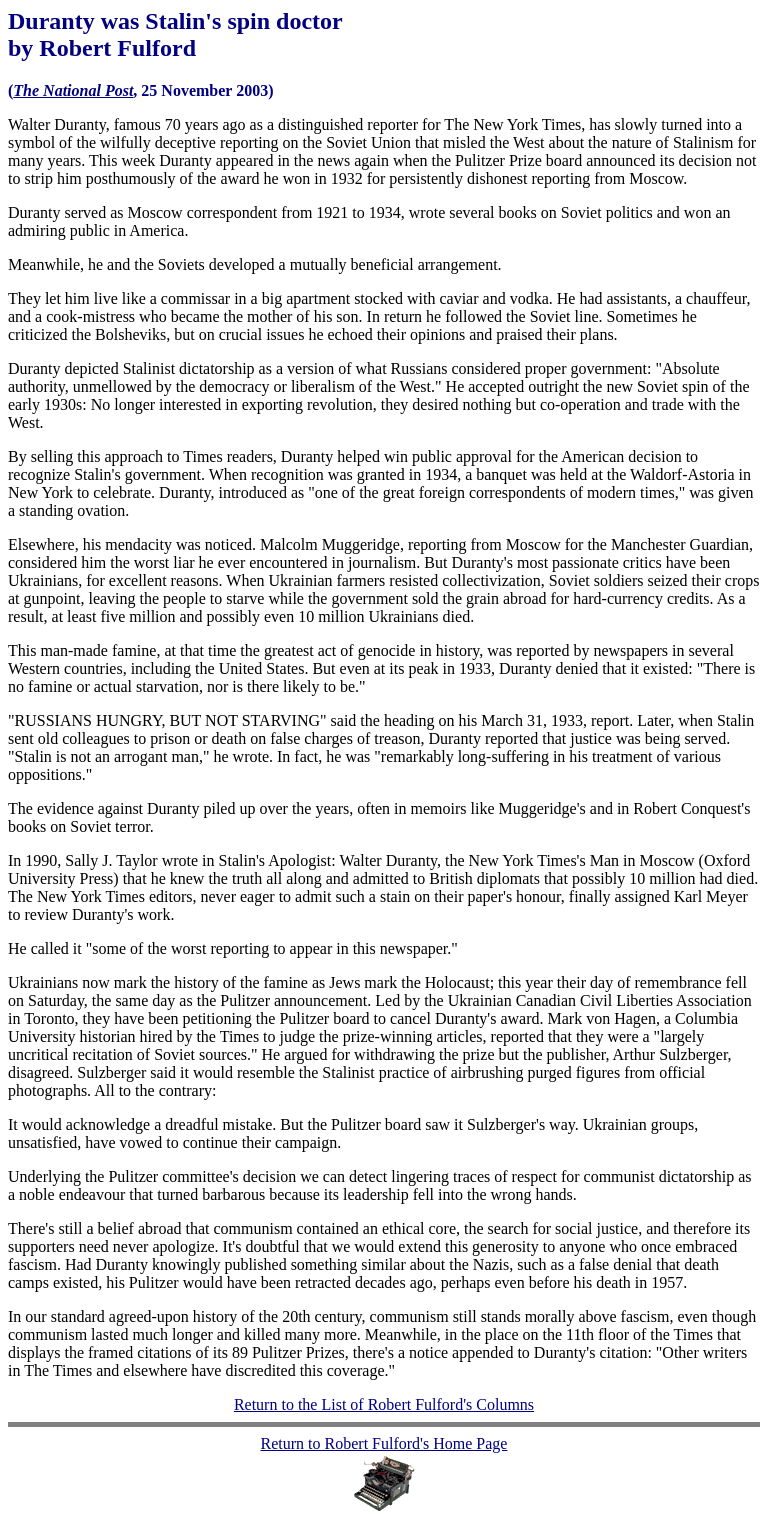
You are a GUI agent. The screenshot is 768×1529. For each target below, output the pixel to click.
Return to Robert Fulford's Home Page (384, 1443)
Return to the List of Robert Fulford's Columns (384, 1404)
